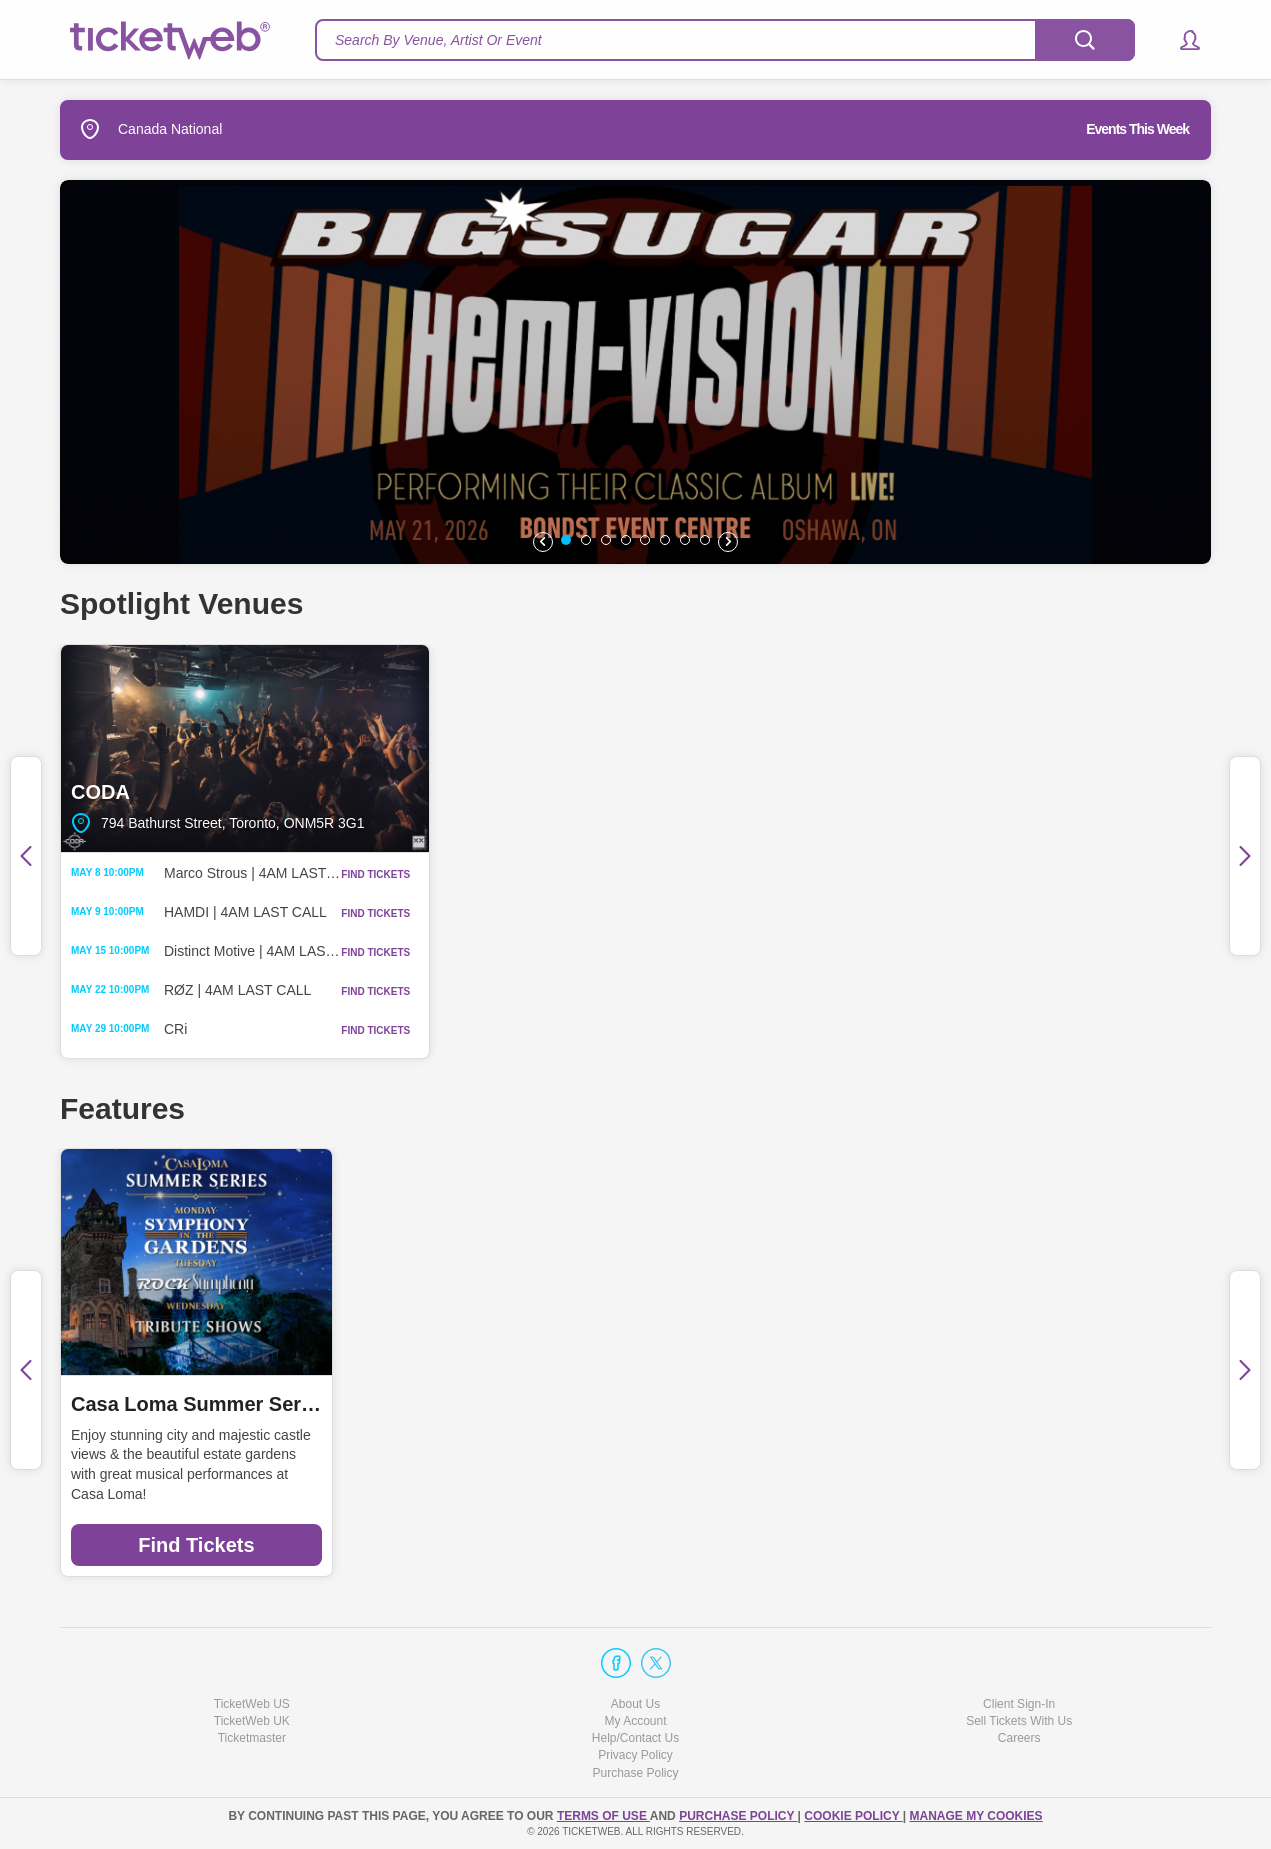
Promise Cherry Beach (764, 1404)
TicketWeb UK (252, 1721)
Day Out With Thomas (468, 1404)
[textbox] (725, 40)
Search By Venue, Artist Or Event (438, 40)
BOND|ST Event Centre (1026, 748)
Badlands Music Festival (1065, 1404)
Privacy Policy (635, 1755)
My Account (635, 1721)
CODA (245, 748)
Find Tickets (196, 1545)
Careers (1019, 1738)
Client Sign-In (1019, 1704)
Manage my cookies (975, 1816)
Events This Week (1137, 129)
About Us (635, 1704)
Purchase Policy (635, 1773)
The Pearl (635, 748)
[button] (1180, 40)
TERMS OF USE (603, 1816)
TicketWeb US (252, 1704)
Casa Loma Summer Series (196, 1404)
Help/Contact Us (635, 1738)
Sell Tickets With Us (1019, 1721)
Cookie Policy (853, 1816)
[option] (635, 372)
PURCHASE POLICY (738, 1816)
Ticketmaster (252, 1738)
